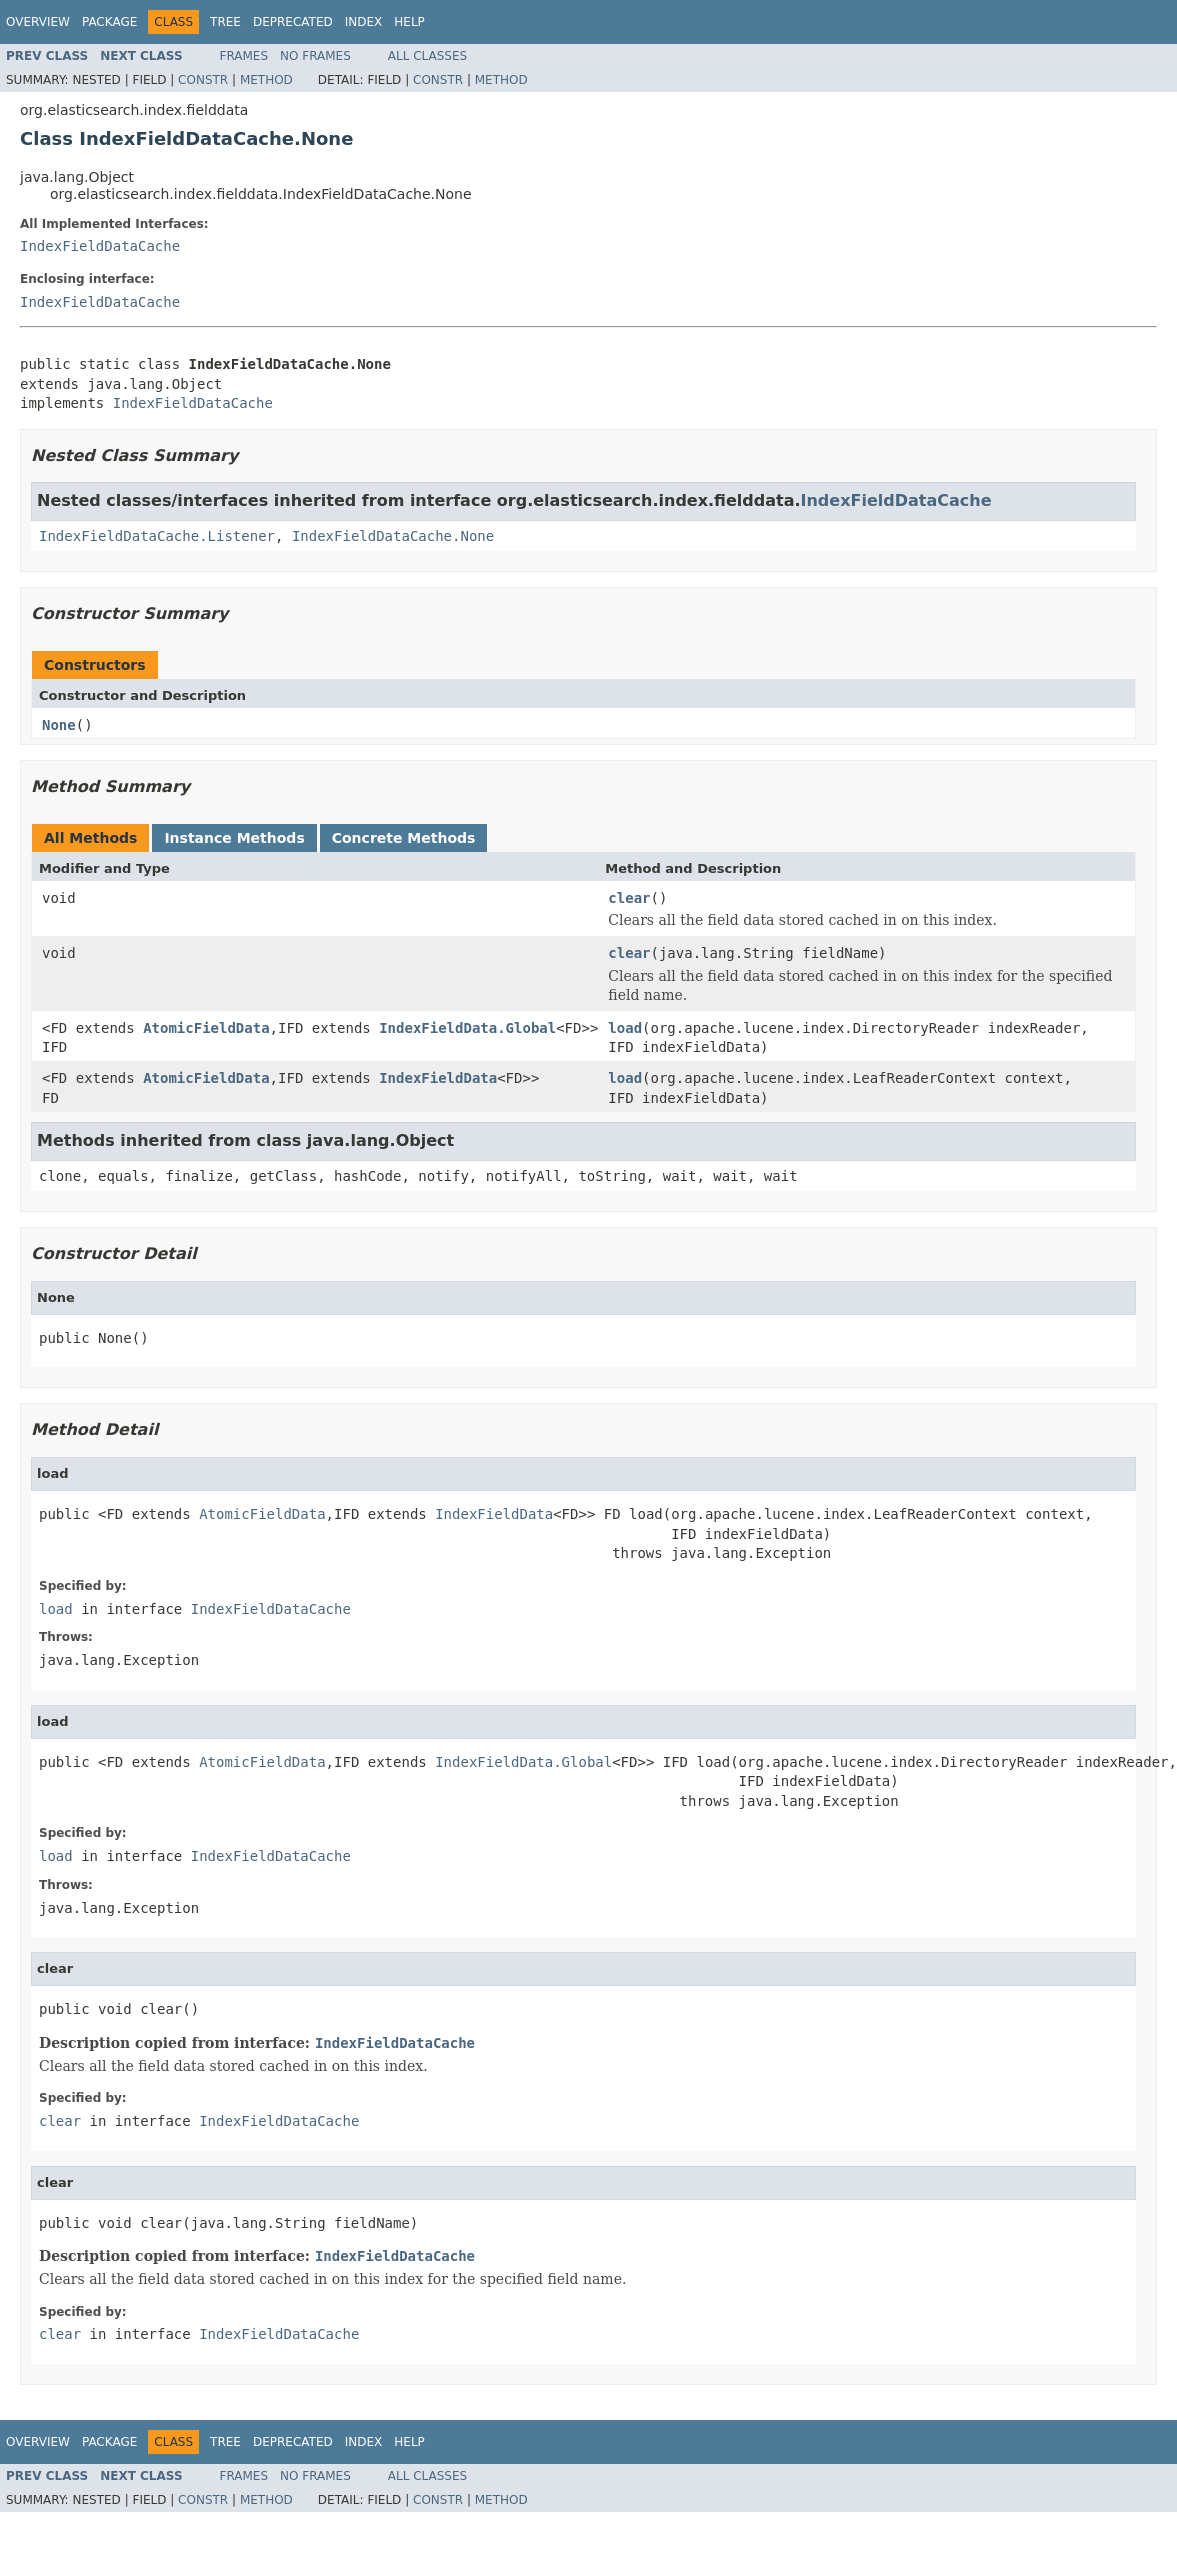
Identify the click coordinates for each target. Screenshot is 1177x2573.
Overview (38, 22)
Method (266, 80)
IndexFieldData (438, 1078)
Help (409, 22)
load (625, 1028)
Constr (203, 80)
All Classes (427, 56)
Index (364, 22)
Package (109, 22)
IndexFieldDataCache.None (393, 536)
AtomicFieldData (206, 1028)
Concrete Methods (404, 838)
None (59, 725)
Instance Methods (234, 838)
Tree (225, 22)
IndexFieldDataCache (100, 246)
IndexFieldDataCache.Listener (157, 536)
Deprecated (293, 22)
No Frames (315, 56)
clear (629, 898)
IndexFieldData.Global (467, 1028)
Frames (244, 56)
